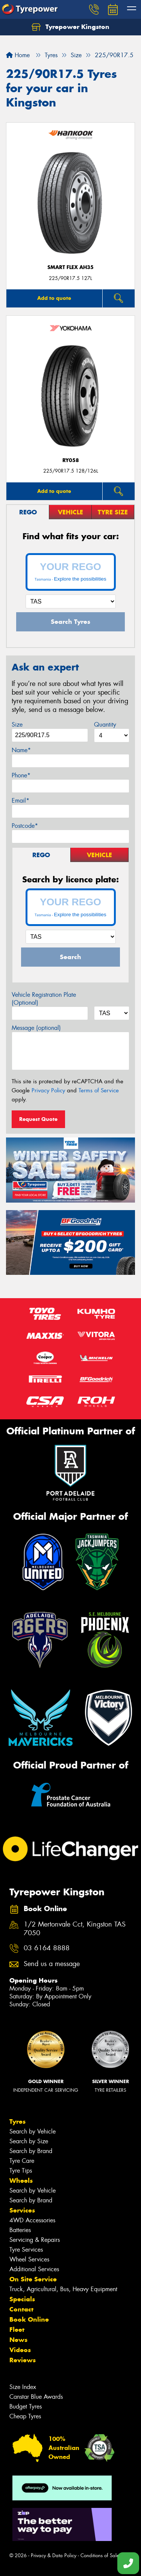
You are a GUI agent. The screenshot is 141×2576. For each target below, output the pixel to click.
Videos (20, 2350)
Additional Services (34, 2269)
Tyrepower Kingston (70, 27)
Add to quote (54, 298)
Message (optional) (36, 1028)
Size (17, 724)
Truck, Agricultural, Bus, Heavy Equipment (63, 2289)
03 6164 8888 (47, 1948)
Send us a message (52, 1964)
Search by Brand (30, 2151)
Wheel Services (29, 2259)
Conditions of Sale (99, 2555)
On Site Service (33, 2279)
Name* (21, 750)
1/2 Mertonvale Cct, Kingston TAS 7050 (75, 1928)
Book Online (29, 2319)
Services (22, 2210)
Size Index (22, 2387)
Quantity (105, 724)
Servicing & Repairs (34, 2240)
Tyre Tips (20, 2171)
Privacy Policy (48, 1090)
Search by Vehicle (32, 2131)
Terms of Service (99, 1090)
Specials (22, 2299)
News (18, 2340)
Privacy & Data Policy (53, 2555)
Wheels (21, 2180)
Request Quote (38, 1119)
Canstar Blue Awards (36, 2397)
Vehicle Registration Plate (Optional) (44, 999)
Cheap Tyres (25, 2416)
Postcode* (25, 826)
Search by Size (28, 2141)
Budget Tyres (25, 2406)
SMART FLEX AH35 (70, 267)
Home (18, 55)
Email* (20, 800)
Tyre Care (21, 2161)
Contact (21, 2309)
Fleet (16, 2329)
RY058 (70, 460)
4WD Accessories (32, 2220)
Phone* (21, 775)
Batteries (20, 2230)
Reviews (22, 2360)
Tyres (17, 2121)
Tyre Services (26, 2250)
